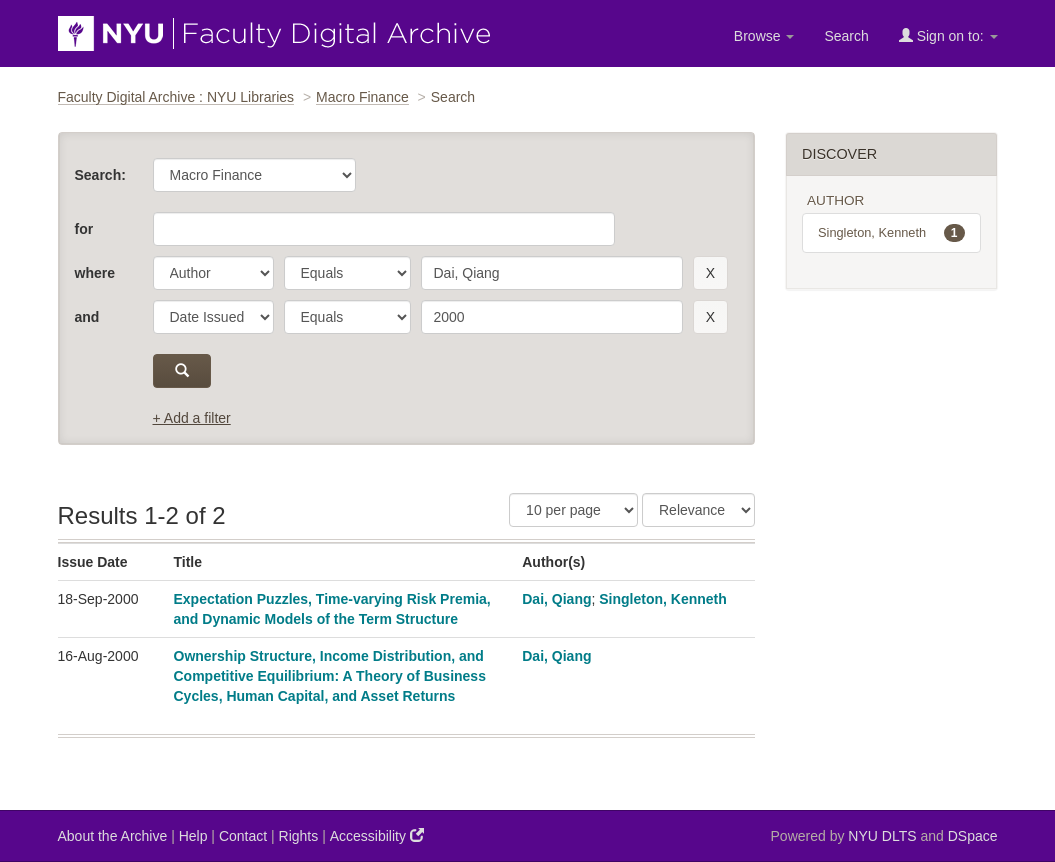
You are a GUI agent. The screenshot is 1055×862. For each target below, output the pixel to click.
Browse (764, 36)
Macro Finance (362, 97)
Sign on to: (948, 35)
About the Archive (113, 836)
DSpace (973, 836)
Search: (100, 175)
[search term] (552, 273)
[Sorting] (698, 510)
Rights (299, 836)
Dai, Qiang (556, 599)
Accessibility (377, 835)
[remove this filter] (710, 273)
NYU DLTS (882, 836)
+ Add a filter (192, 418)
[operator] (347, 273)
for (84, 229)
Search (846, 36)
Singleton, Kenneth (663, 599)
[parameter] (213, 273)
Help (193, 836)
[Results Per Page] (573, 510)
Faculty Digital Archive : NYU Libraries (176, 97)
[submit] (182, 371)
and (87, 317)
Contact (243, 836)
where (95, 273)
